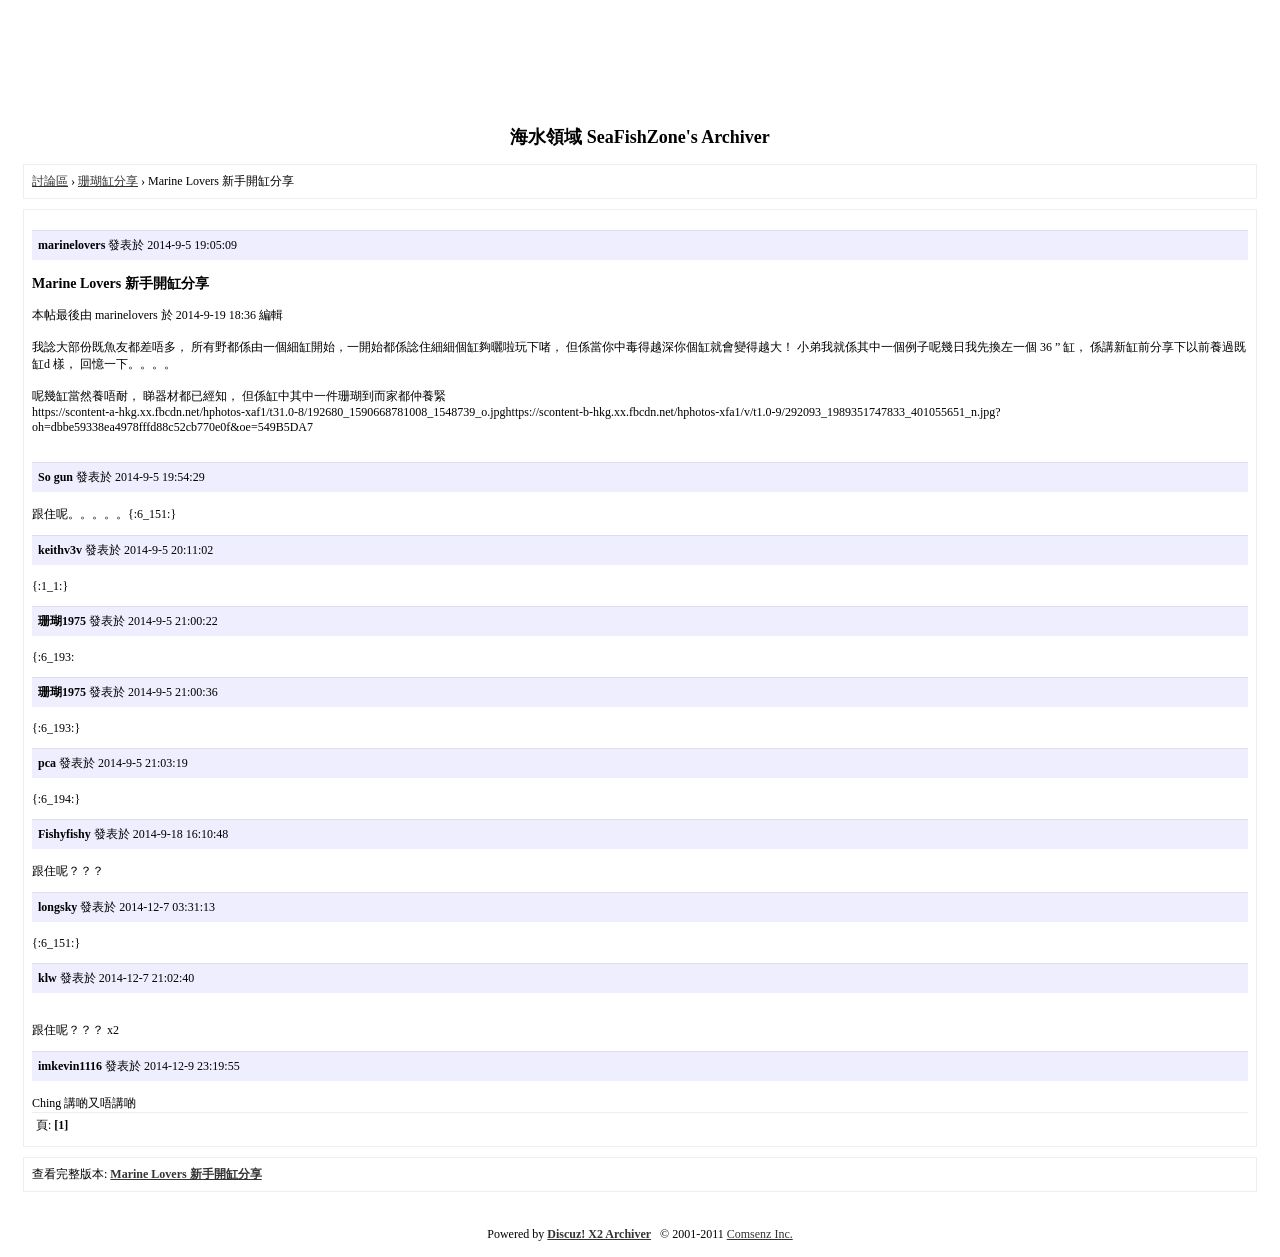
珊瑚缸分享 (108, 181)
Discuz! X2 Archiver (599, 1234)
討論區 (50, 181)
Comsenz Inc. (760, 1234)
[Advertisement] (640, 65)
